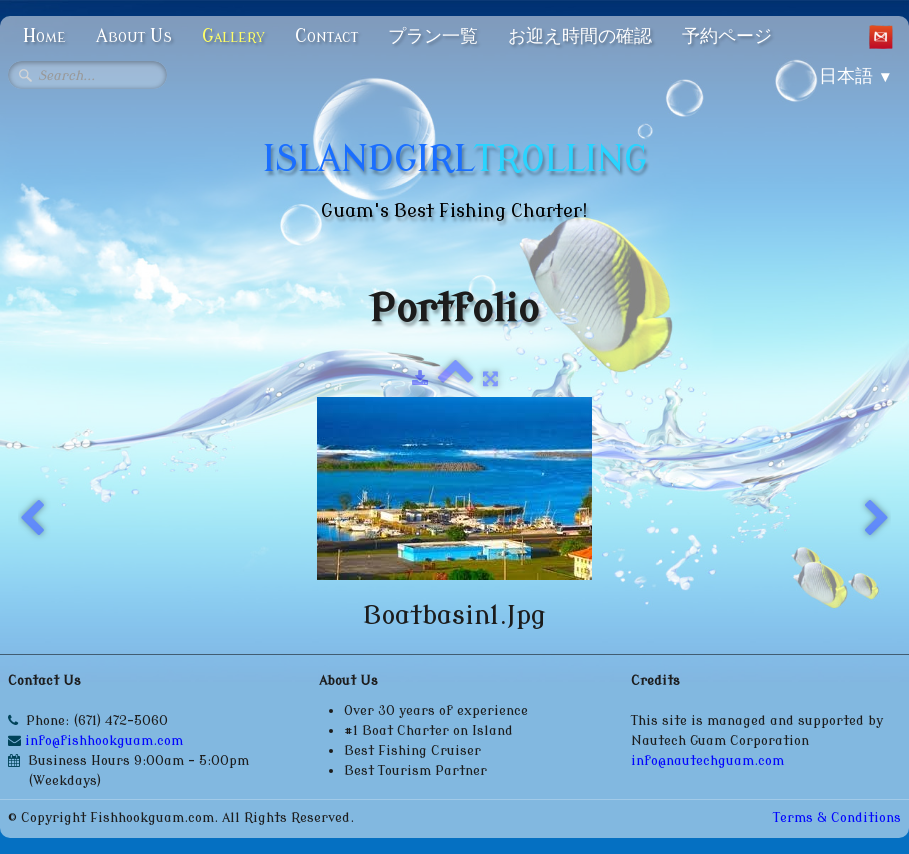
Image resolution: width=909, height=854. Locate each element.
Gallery (233, 36)
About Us (134, 36)
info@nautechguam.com (707, 760)
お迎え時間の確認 (580, 36)
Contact (326, 36)
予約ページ (727, 36)
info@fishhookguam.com (106, 740)
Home (44, 36)
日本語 (856, 76)
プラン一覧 (433, 36)
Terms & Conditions (837, 817)
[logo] (455, 175)
